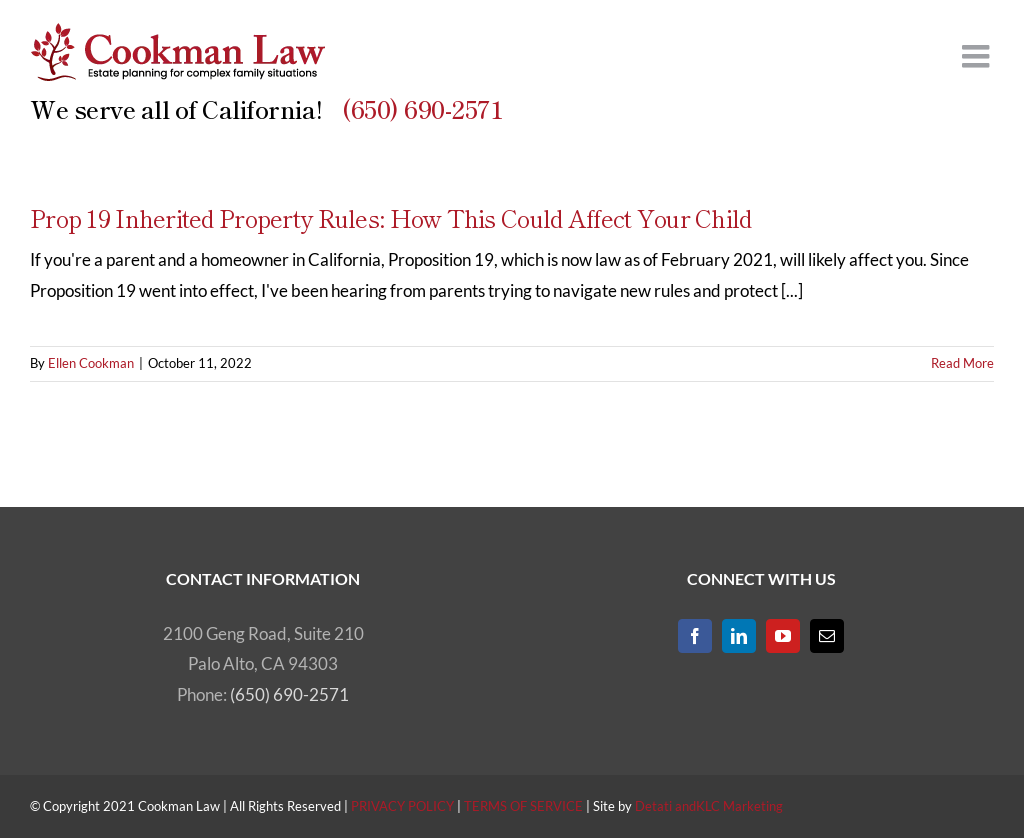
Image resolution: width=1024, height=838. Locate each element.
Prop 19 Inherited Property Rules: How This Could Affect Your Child (390, 217)
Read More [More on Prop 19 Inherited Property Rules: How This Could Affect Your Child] (962, 363)
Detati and (665, 806)
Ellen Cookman (91, 363)
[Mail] (827, 636)
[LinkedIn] (739, 636)
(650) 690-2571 (422, 108)
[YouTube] (783, 636)
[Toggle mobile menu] (978, 56)
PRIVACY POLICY (402, 806)
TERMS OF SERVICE (523, 806)
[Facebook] (695, 636)
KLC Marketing (739, 806)
